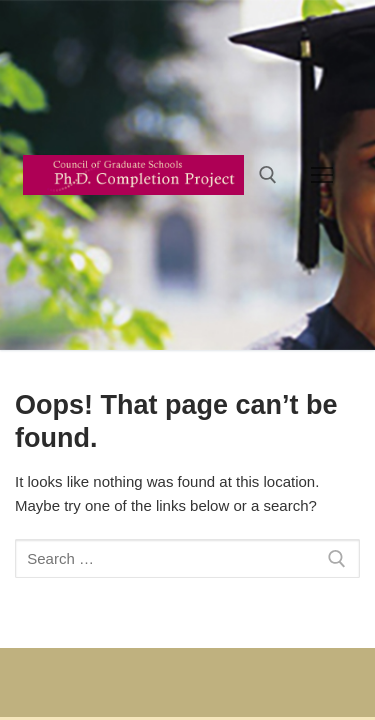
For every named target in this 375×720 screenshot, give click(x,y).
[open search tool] (268, 175)
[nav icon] (322, 174)
